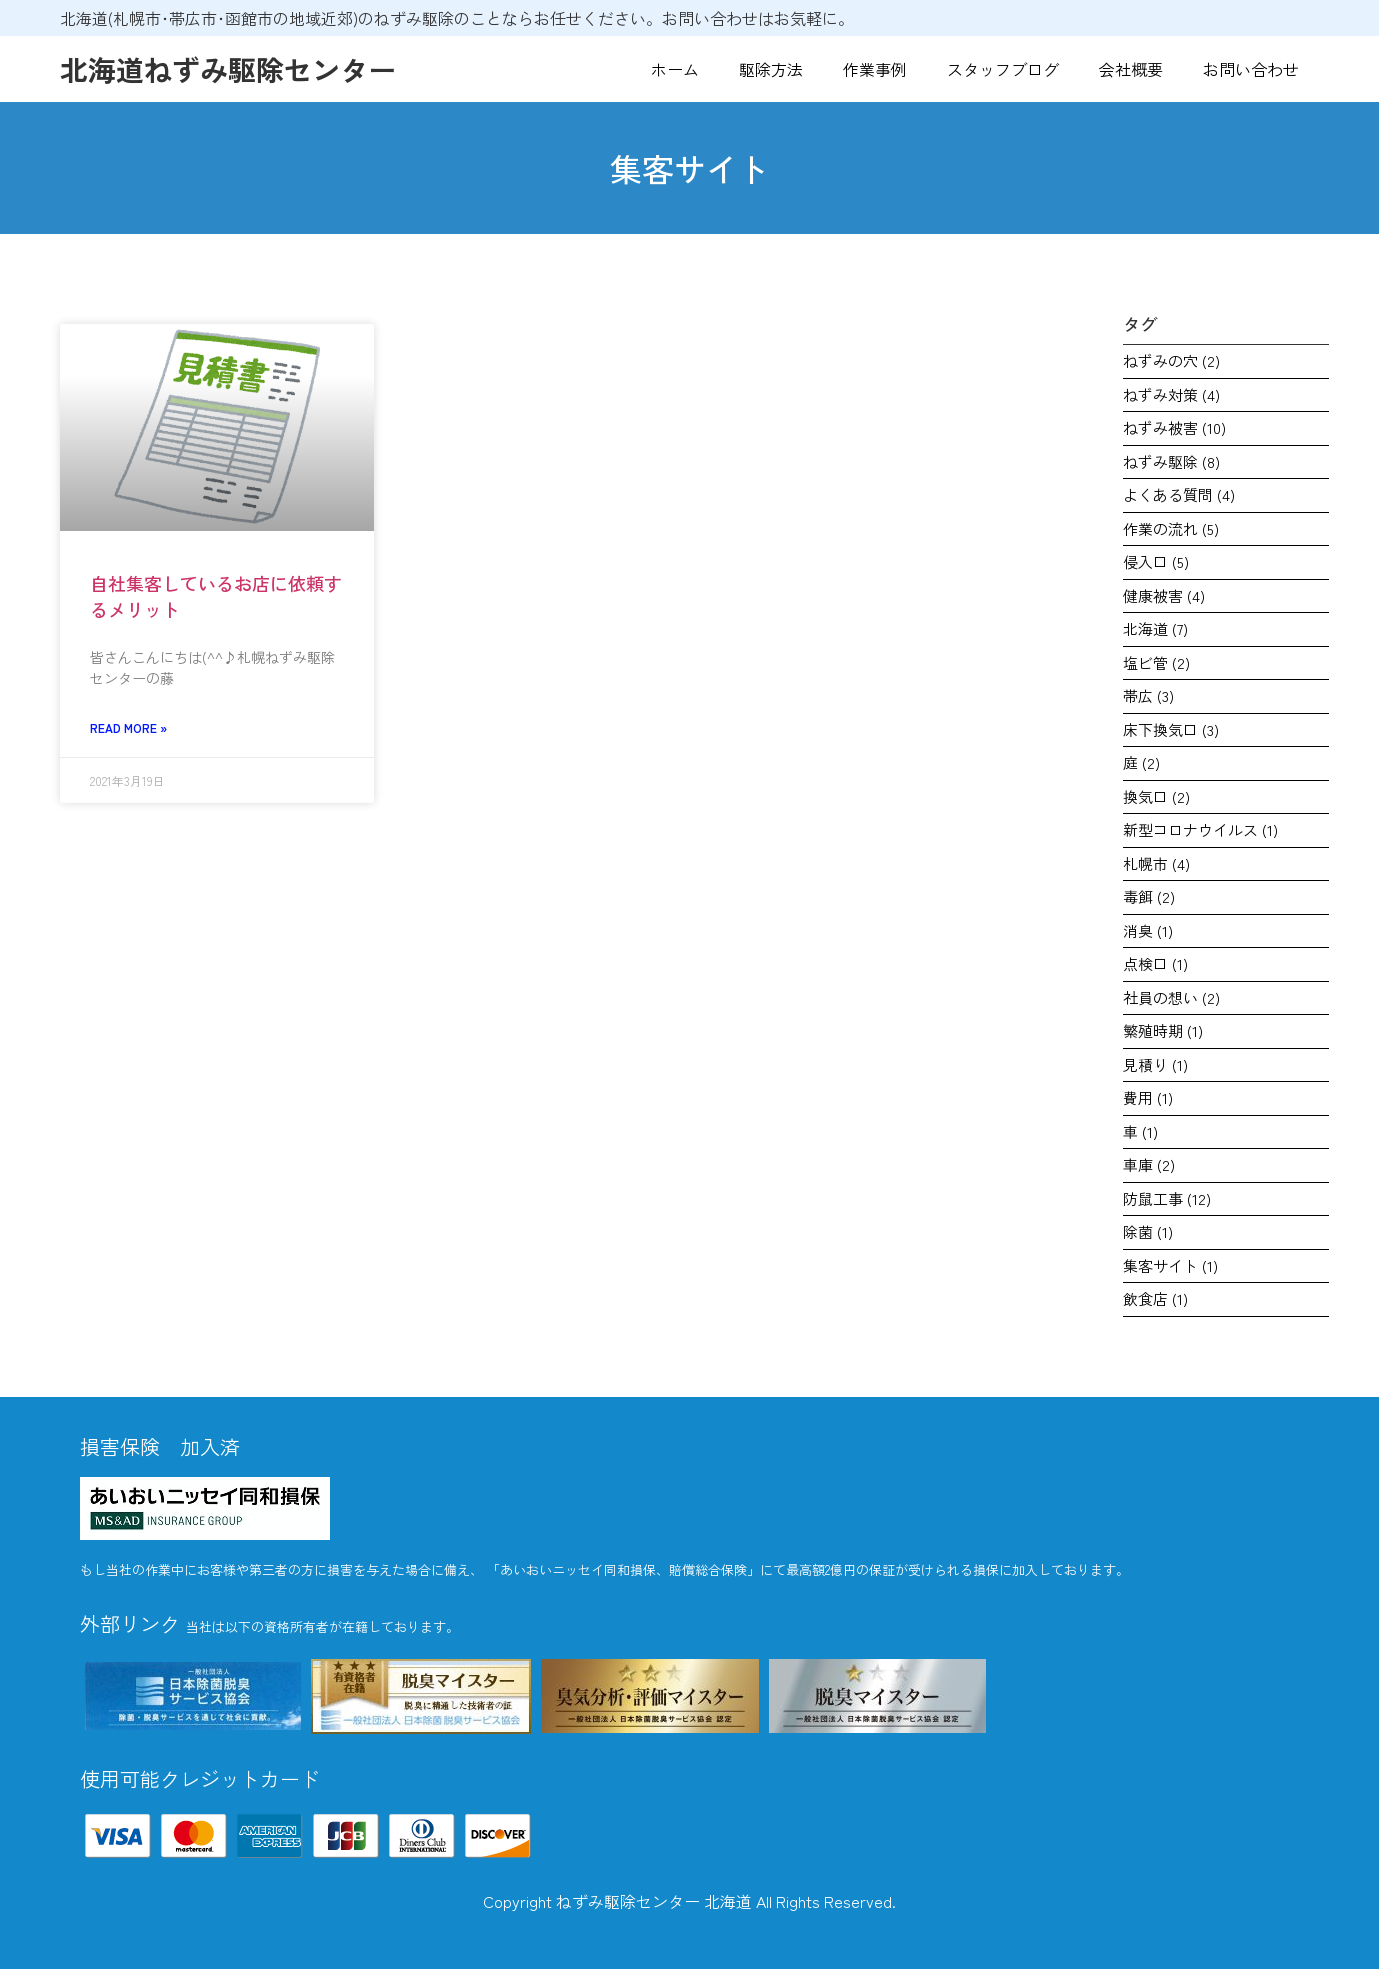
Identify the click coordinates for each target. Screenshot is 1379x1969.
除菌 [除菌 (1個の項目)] (1148, 1231)
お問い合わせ (1251, 69)
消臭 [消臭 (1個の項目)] (1148, 930)
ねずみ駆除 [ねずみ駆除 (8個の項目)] (1171, 461)
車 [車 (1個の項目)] (1140, 1131)
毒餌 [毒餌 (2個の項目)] (1149, 896)
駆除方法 (771, 69)
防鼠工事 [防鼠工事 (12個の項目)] (1167, 1198)
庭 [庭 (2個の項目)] (1141, 762)
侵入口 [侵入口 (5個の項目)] (1156, 561)
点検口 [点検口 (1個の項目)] (1155, 963)
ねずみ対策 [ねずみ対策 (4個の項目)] (1171, 394)
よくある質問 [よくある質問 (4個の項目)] (1179, 494)
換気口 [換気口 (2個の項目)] (1156, 796)
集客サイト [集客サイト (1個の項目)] (1170, 1265)
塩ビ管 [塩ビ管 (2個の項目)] (1156, 662)
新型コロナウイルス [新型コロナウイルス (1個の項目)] (1200, 829)
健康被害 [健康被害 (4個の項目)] (1164, 595)
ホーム (675, 69)
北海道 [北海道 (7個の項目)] (1155, 628)
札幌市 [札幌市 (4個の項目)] (1156, 863)
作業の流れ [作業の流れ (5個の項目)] (1171, 528)
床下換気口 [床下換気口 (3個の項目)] (1171, 729)
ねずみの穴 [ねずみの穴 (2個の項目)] (1171, 360)
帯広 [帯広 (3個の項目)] (1148, 695)
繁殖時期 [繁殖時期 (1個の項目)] (1163, 1030)
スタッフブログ (1003, 69)
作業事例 (875, 69)
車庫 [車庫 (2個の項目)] (1149, 1164)
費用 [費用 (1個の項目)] (1148, 1097)
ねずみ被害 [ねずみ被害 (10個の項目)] (1174, 427)
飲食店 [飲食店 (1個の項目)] (1155, 1298)
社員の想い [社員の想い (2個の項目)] (1171, 997)
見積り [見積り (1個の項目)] (1155, 1064)
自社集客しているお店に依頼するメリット (216, 595)
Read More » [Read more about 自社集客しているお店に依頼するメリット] (128, 727)
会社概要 (1131, 69)
